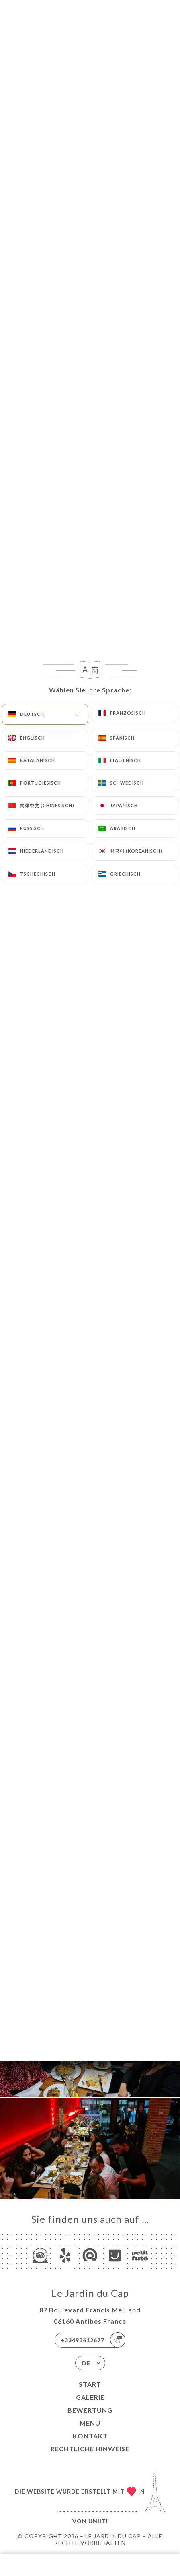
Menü (90, 2423)
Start (90, 2384)
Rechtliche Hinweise (90, 2448)
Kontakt (90, 2436)
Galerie (90, 2397)
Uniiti (98, 2521)
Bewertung (90, 2410)
